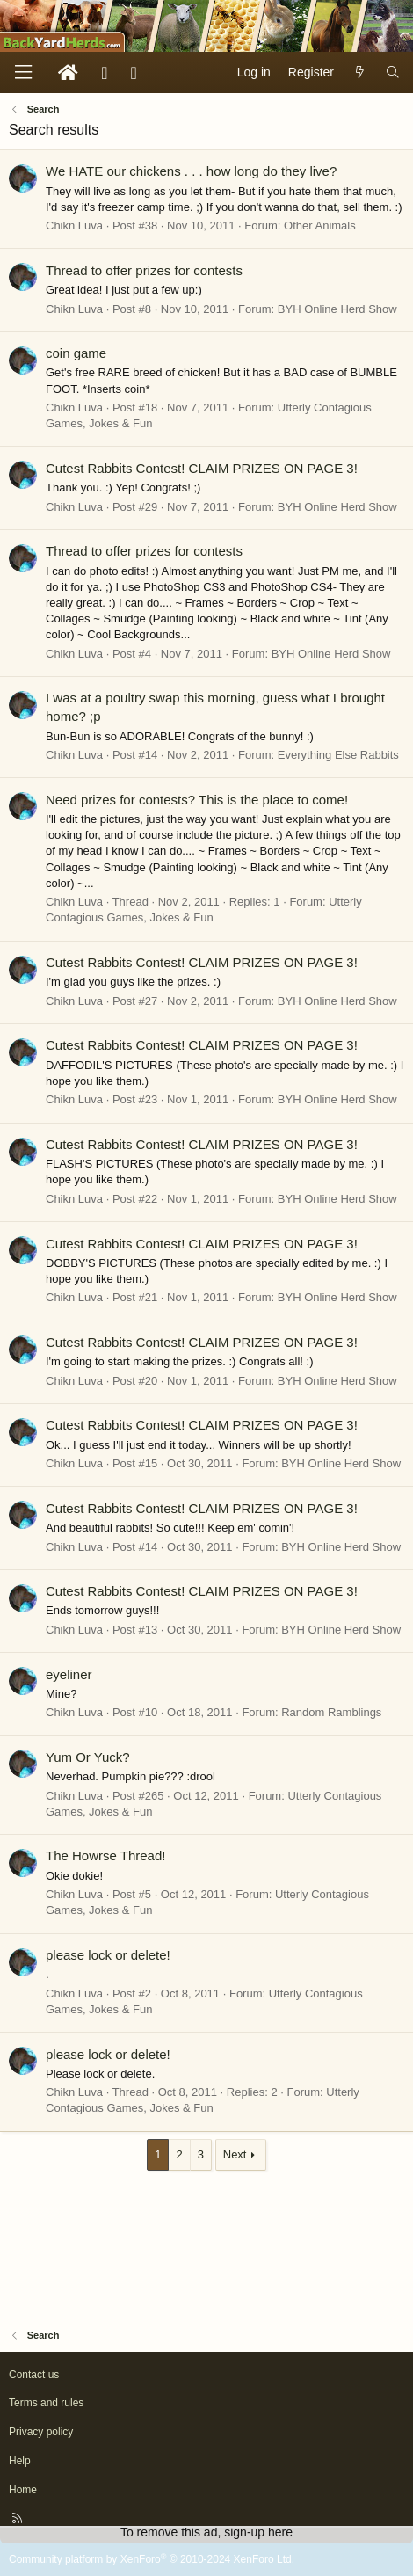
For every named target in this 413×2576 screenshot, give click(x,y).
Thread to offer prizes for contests (144, 270)
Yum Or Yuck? (88, 1757)
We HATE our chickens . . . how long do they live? (191, 171)
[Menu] (23, 72)
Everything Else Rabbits (338, 754)
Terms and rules (46, 2403)
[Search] (392, 73)
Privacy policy (41, 2432)
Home (23, 2490)
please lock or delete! (108, 1954)
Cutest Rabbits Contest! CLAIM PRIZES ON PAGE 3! (202, 468)
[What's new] (359, 73)
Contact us (34, 2375)
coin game (76, 353)
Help (20, 2461)
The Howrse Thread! (105, 1855)
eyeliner (69, 1674)
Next (235, 2154)
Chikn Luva (74, 225)
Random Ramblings (331, 1712)
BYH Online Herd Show (337, 309)
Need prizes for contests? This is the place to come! (197, 799)
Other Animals (320, 225)
